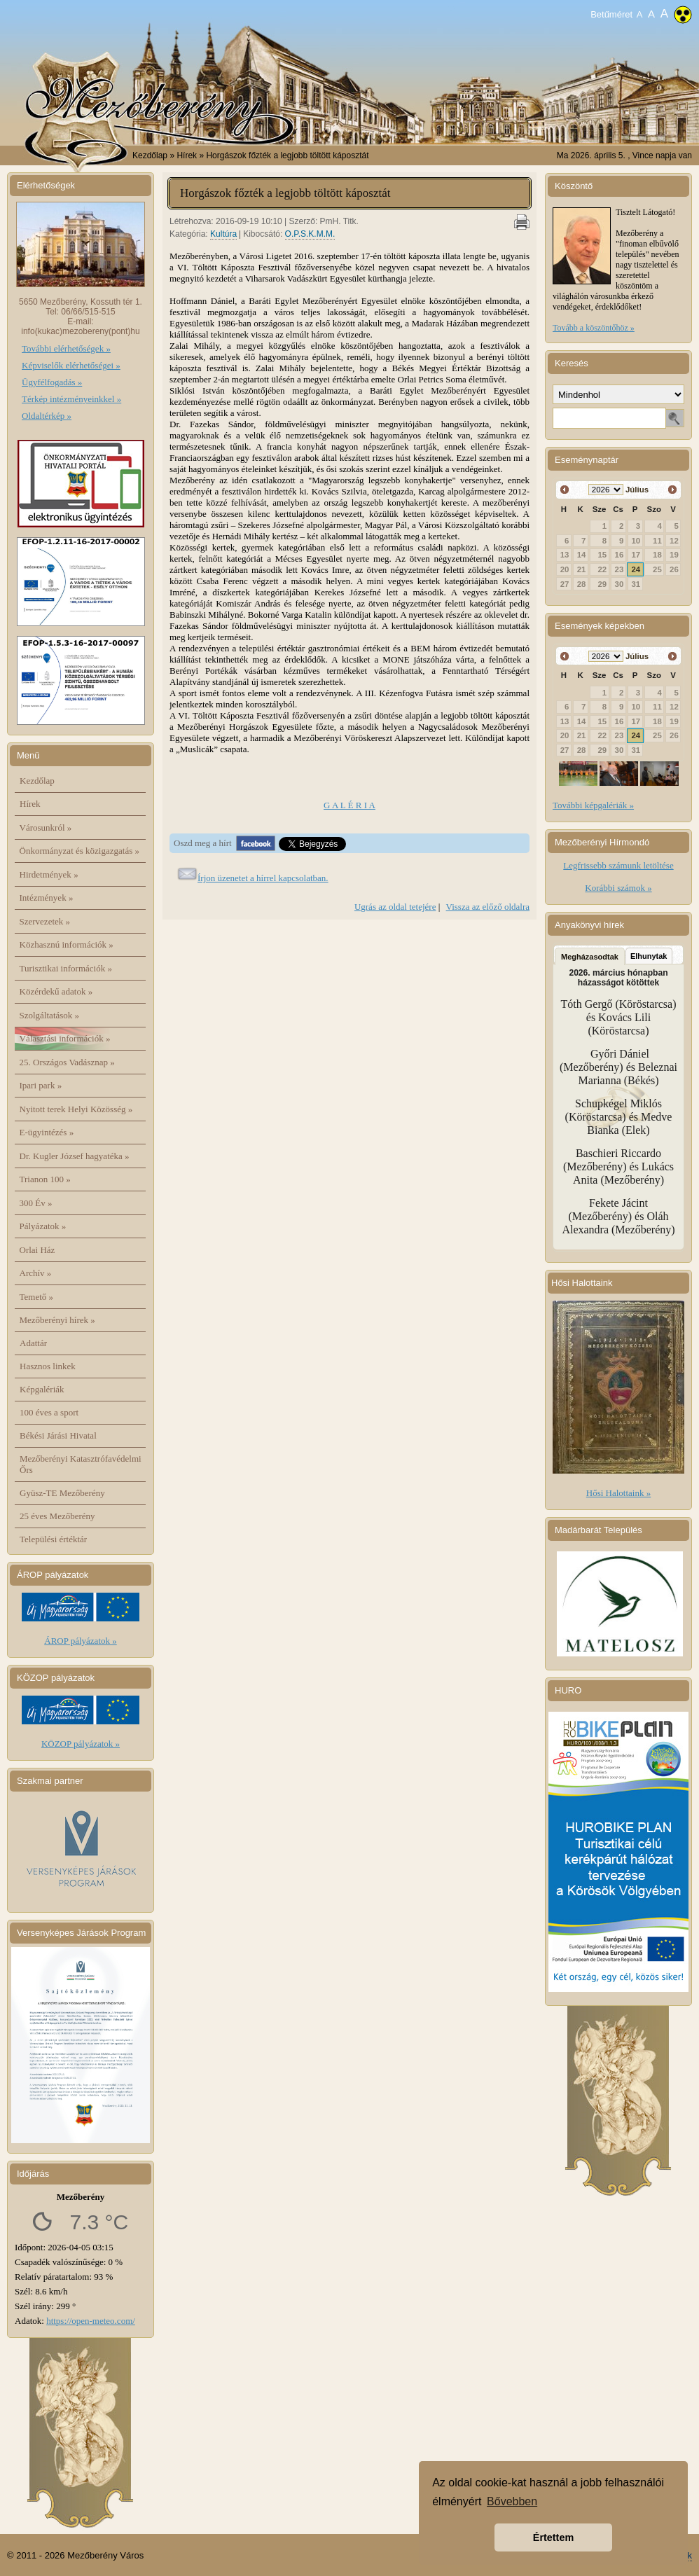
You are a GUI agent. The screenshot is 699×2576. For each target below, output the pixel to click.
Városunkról (46, 827)
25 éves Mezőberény (57, 1516)
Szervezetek (45, 921)
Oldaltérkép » (46, 415)
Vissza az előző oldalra (488, 906)
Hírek (30, 803)
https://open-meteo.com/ (90, 2320)
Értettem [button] (553, 2537)
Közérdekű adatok (56, 991)
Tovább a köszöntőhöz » (594, 328)
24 (636, 569)
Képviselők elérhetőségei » (71, 365)
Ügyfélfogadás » (52, 382)
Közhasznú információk (66, 944)
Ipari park (41, 1085)
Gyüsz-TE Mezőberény (62, 1493)
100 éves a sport (49, 1412)
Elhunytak (648, 956)
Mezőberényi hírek (57, 1320)
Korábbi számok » (618, 887)
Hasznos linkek (48, 1366)
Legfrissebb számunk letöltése (618, 865)
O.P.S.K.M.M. (310, 234)
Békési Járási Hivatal (58, 1435)
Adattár (33, 1343)
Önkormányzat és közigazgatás (79, 850)
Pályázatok (43, 1226)
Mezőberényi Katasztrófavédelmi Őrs (80, 1464)
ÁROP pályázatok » (80, 1640)
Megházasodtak (589, 957)
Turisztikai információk (66, 968)
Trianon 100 (45, 1179)
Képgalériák (42, 1389)
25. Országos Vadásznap (67, 1062)
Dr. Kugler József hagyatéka (75, 1156)
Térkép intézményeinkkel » (71, 399)
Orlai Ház (37, 1250)
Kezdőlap (149, 155)
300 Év (36, 1203)
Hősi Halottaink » (618, 1493)
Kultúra (223, 234)
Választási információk (65, 1038)
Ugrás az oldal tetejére (395, 906)
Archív (36, 1273)
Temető (37, 1297)
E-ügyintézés (47, 1132)
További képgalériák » (593, 805)
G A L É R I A (349, 805)
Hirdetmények (49, 874)
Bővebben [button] (512, 2501)
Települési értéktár (53, 1539)
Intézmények (47, 897)
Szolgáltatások (50, 1015)
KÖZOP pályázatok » (80, 1743)
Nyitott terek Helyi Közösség (76, 1109)
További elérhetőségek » (66, 348)
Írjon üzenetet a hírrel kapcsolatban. (263, 878)
